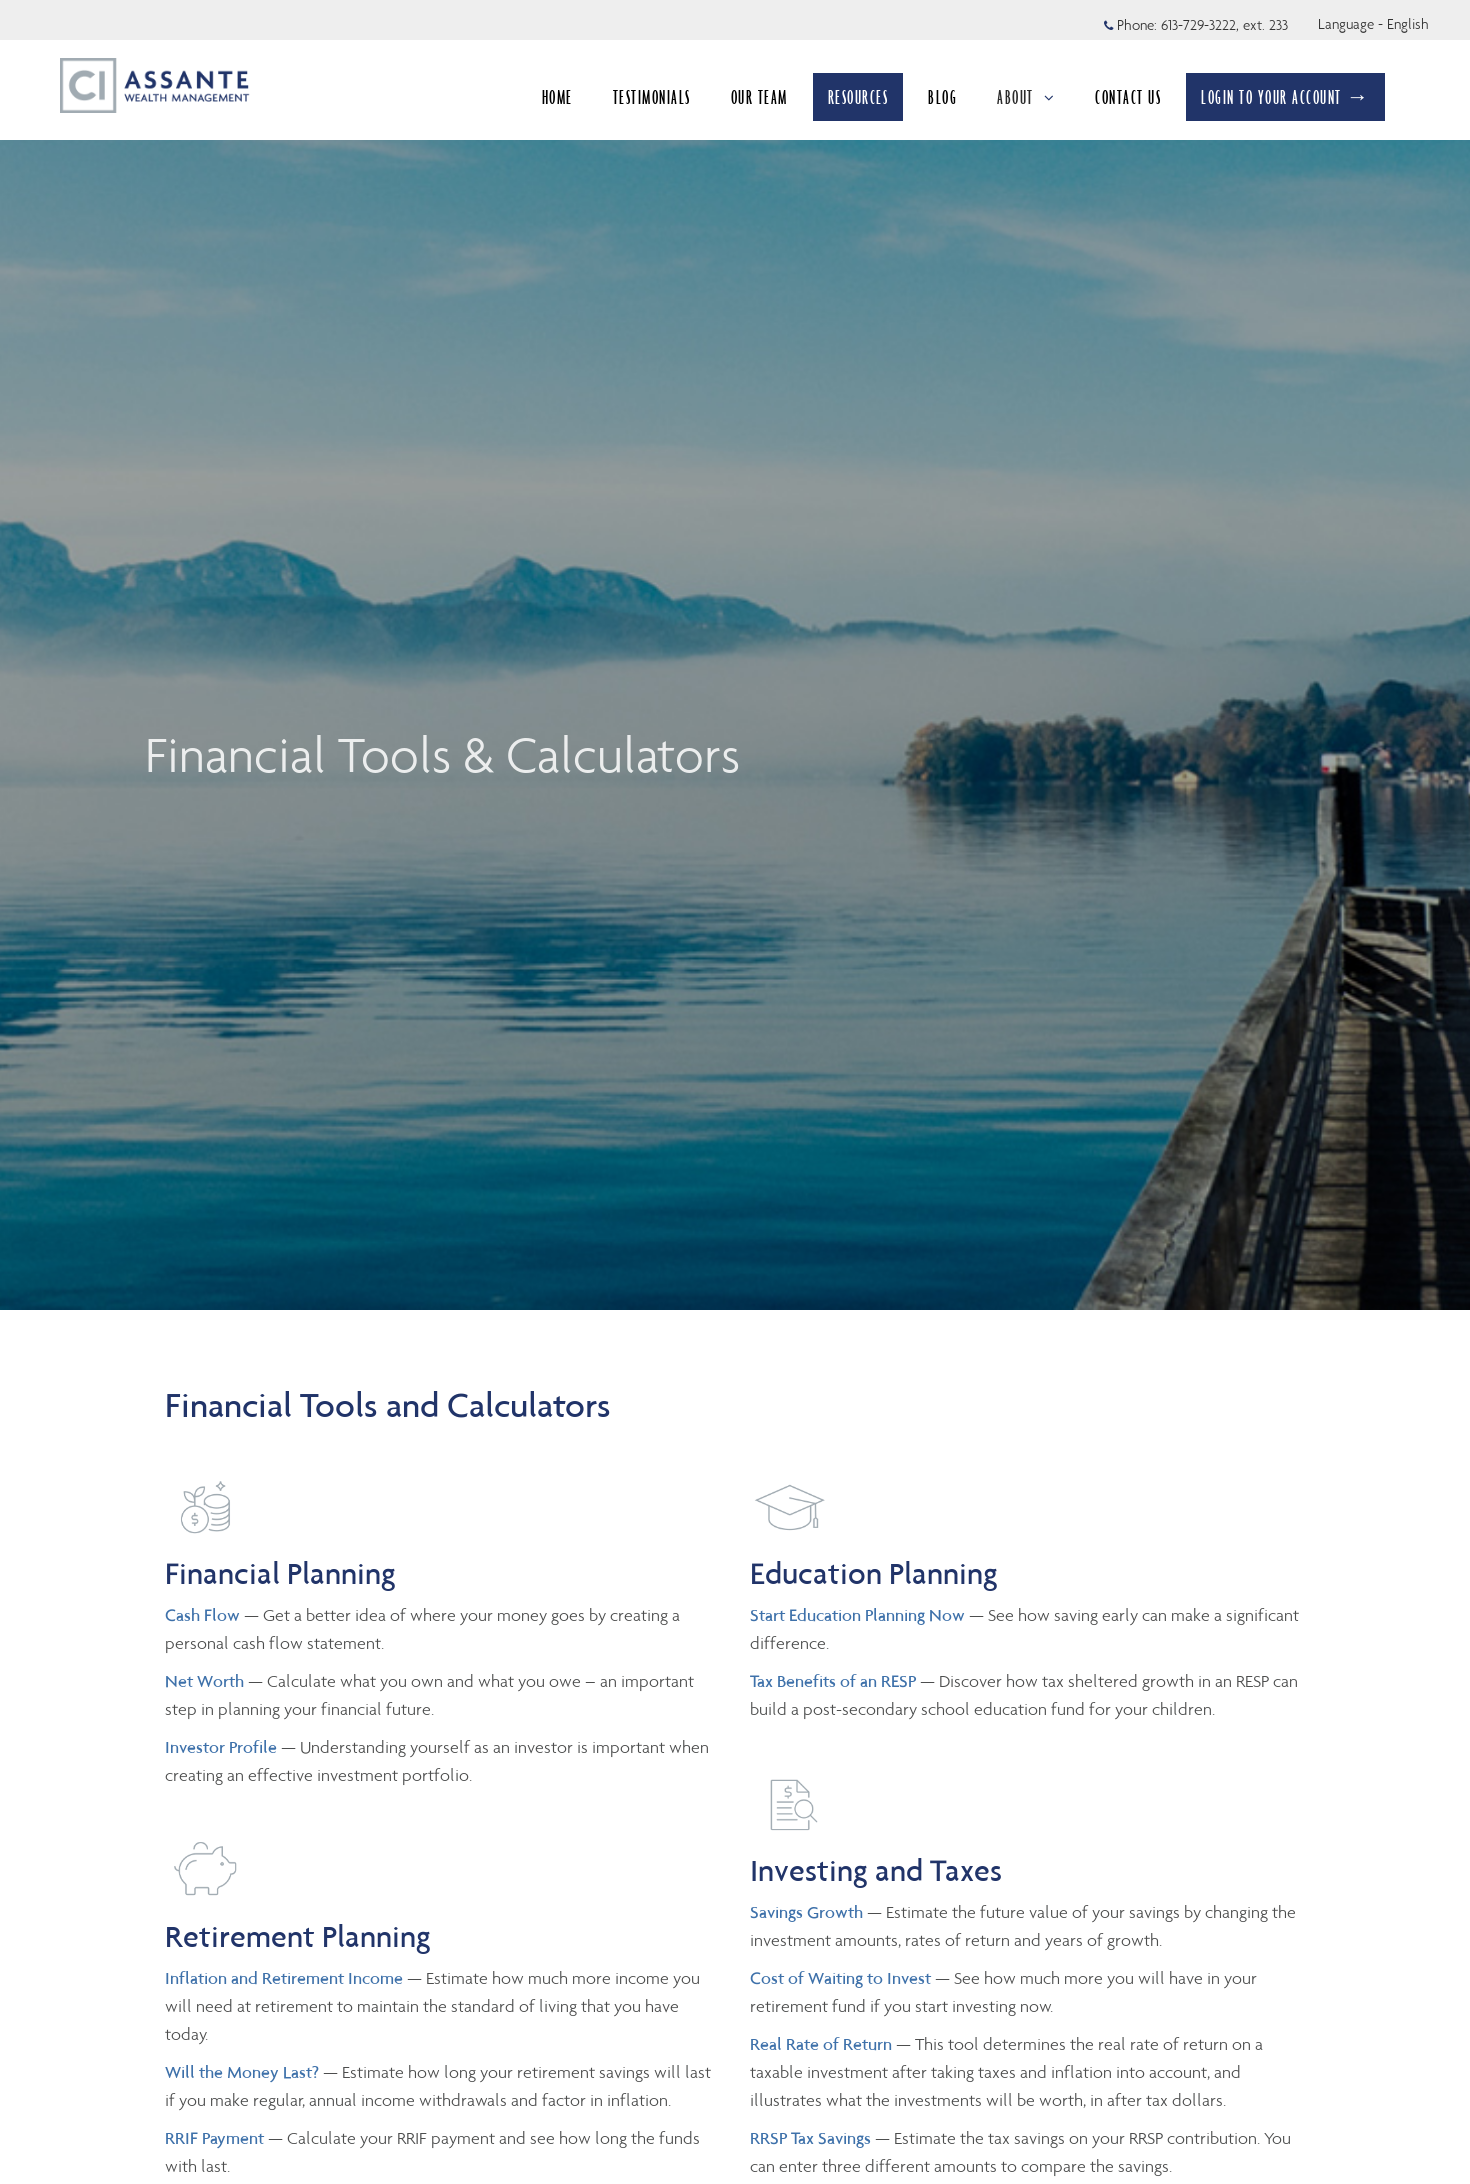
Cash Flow (204, 1615)
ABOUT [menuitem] (1026, 97)
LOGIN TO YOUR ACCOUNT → (1285, 97)
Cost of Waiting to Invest (842, 1978)
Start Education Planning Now (857, 1615)
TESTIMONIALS (652, 97)
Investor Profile (223, 1747)
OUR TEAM (759, 97)
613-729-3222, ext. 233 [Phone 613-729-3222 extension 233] (1224, 25)
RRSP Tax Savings (810, 2138)
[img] (735, 655)
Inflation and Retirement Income (286, 1978)
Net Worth (206, 1681)
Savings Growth (806, 1912)
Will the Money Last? (242, 2072)
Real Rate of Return (821, 2044)
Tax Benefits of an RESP (833, 1681)
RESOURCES (858, 97)
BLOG (942, 97)
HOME (557, 97)
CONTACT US (1128, 97)
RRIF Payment (214, 2138)
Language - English (1373, 24)
